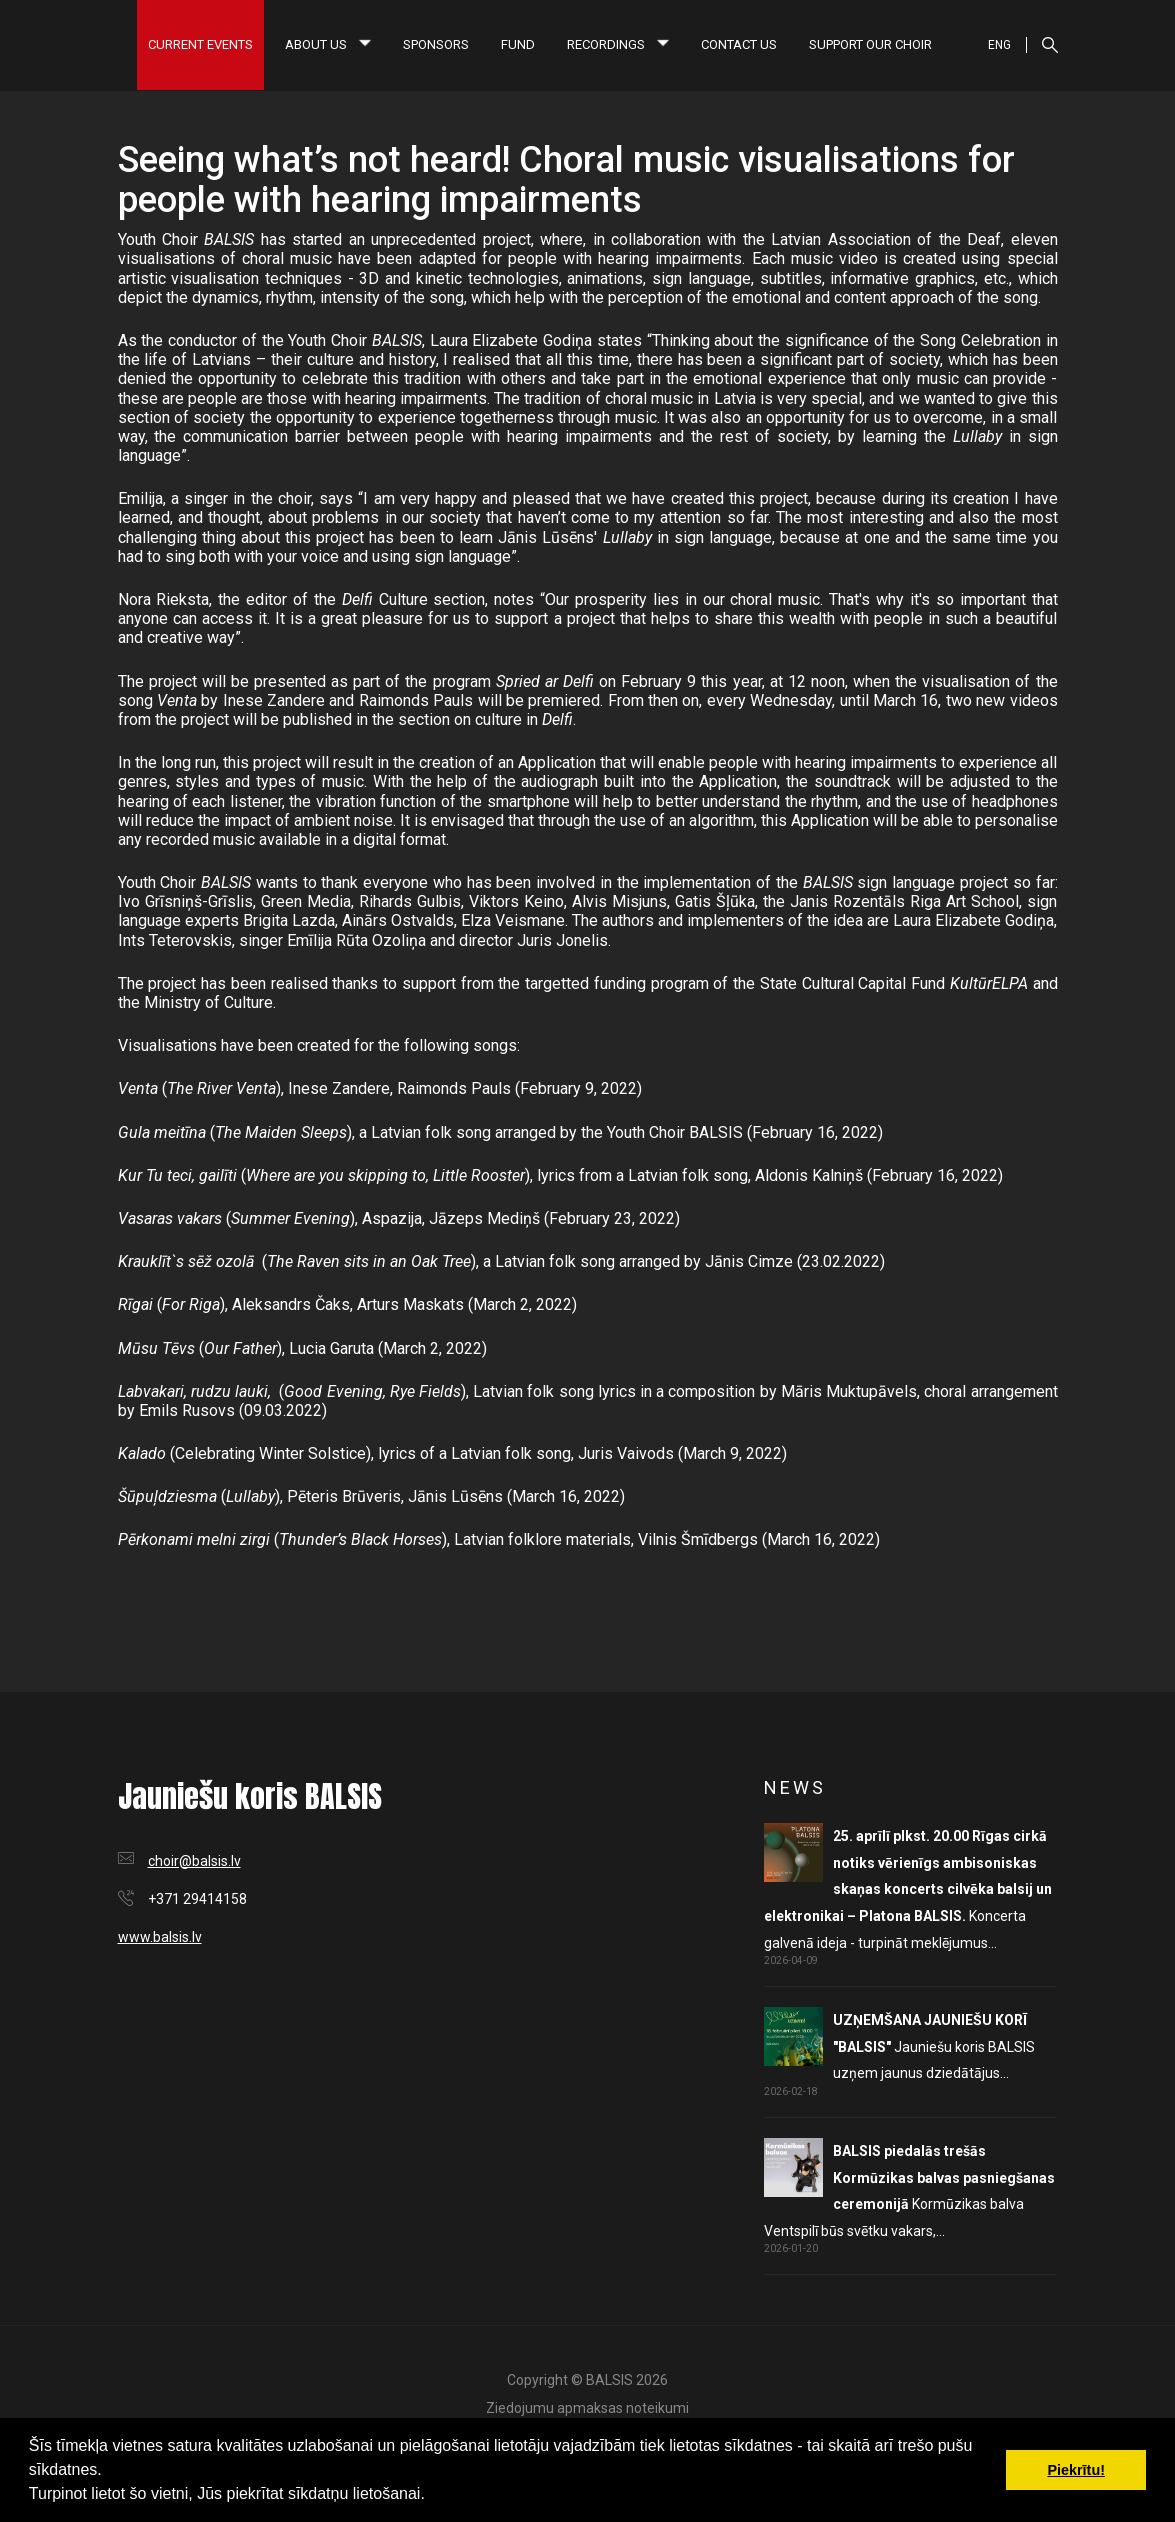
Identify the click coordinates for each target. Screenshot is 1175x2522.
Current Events (200, 44)
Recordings (618, 44)
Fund (518, 44)
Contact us (739, 44)
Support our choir (870, 44)
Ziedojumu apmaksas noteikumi (587, 2408)
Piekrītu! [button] (1076, 2470)
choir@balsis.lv (194, 1861)
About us (328, 44)
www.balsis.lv (160, 1937)
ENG (999, 45)
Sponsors (436, 44)
